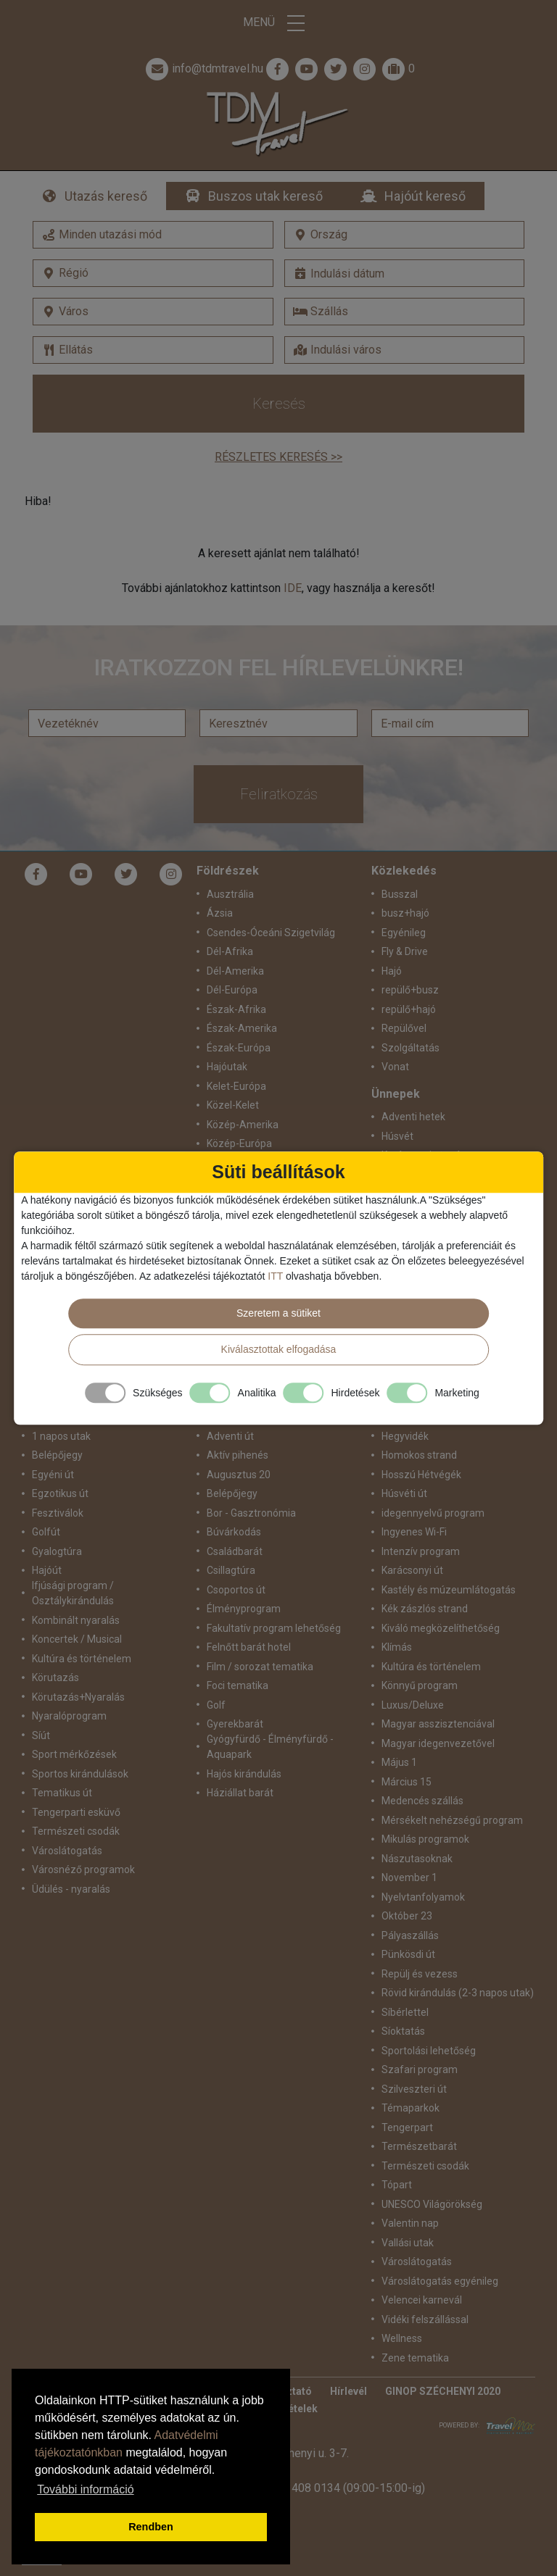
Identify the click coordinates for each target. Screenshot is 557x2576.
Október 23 (406, 1916)
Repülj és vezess (419, 1974)
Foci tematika (237, 1685)
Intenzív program (420, 1551)
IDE (293, 588)
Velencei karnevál (421, 2300)
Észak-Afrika (236, 1009)
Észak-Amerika (242, 1028)
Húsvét (397, 1136)
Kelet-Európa (236, 1086)
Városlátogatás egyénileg (439, 2281)
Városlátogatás (67, 1850)
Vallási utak (407, 2242)
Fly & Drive (404, 951)
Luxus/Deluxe (412, 1705)
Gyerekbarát (235, 1724)
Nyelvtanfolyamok (423, 1897)
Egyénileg (403, 932)
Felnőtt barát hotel (249, 1647)
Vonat (395, 1066)
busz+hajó (405, 913)
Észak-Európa (239, 1048)
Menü (278, 23)
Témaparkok (410, 2108)
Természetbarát (419, 2146)
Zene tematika (415, 2358)
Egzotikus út (60, 1493)
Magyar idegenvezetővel (438, 1743)
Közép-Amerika (242, 1124)
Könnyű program (419, 1685)
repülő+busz (410, 990)
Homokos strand (419, 1455)
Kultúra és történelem (81, 1658)
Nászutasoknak (417, 1858)
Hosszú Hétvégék (421, 1474)
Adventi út (230, 1436)
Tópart (396, 2185)
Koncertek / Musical (77, 1639)
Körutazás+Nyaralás (78, 1697)
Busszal (399, 894)
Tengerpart (407, 2127)
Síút (41, 1735)
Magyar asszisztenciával (438, 1724)
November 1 (409, 1877)
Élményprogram (244, 1608)
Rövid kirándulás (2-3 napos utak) (457, 1992)
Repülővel (403, 1028)
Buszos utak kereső (265, 196)
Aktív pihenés (237, 1455)
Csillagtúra (231, 1570)
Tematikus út (62, 1792)
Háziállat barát (240, 1792)
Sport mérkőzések (74, 1754)
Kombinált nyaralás (76, 1620)
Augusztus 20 (239, 1474)
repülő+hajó (408, 1009)
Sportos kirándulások (80, 1774)
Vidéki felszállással (425, 2319)
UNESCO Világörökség (431, 2204)
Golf (216, 1705)
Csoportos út (236, 1590)
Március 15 (406, 1782)
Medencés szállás (422, 1800)
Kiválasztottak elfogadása (279, 1349)
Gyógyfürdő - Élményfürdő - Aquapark (270, 1746)
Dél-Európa (232, 990)
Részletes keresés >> (278, 457)
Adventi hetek (413, 1116)
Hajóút (47, 1570)
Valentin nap (410, 2223)
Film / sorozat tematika (260, 1666)
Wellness (401, 2338)
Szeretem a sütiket (278, 1313)
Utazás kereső (106, 196)
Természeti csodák (76, 1831)
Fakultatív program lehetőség (274, 1628)
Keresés (278, 403)
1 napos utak (61, 1436)
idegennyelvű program (432, 1513)
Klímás (396, 1647)
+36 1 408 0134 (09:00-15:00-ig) (342, 2488)
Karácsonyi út (412, 1570)
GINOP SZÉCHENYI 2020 (442, 2391)
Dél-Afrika (230, 951)
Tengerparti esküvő (76, 1812)
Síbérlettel (405, 2012)
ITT (275, 1276)
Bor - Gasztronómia (251, 1513)
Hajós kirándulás (244, 1774)
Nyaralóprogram (69, 1716)
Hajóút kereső (425, 196)
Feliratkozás (279, 794)
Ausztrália (230, 894)
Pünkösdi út (408, 1954)
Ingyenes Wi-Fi (414, 1532)
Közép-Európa (239, 1143)
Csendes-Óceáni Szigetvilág (271, 932)
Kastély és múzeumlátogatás (448, 1590)
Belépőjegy (57, 1455)
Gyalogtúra (57, 1551)
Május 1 (399, 1762)
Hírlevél (348, 2391)
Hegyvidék (405, 1436)
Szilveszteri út (414, 2089)
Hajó (391, 971)
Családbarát (235, 1551)
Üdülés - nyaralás (71, 1889)
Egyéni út (53, 1474)
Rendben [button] (150, 2527)
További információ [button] (85, 2489)
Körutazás (55, 1677)
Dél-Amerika (235, 971)
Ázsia (220, 913)
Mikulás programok (425, 1839)
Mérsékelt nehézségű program (452, 1820)
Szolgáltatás (410, 1048)
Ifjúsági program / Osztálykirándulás (73, 1593)
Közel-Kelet (233, 1105)
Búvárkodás (234, 1532)
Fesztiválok (57, 1513)
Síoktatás (403, 2031)
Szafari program (419, 2069)
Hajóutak (227, 1066)
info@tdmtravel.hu (203, 68)
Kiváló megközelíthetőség (440, 1628)
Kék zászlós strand (424, 1608)
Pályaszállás (410, 1935)
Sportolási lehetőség (428, 2050)
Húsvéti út (404, 1493)
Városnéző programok (83, 1869)
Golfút (46, 1532)
